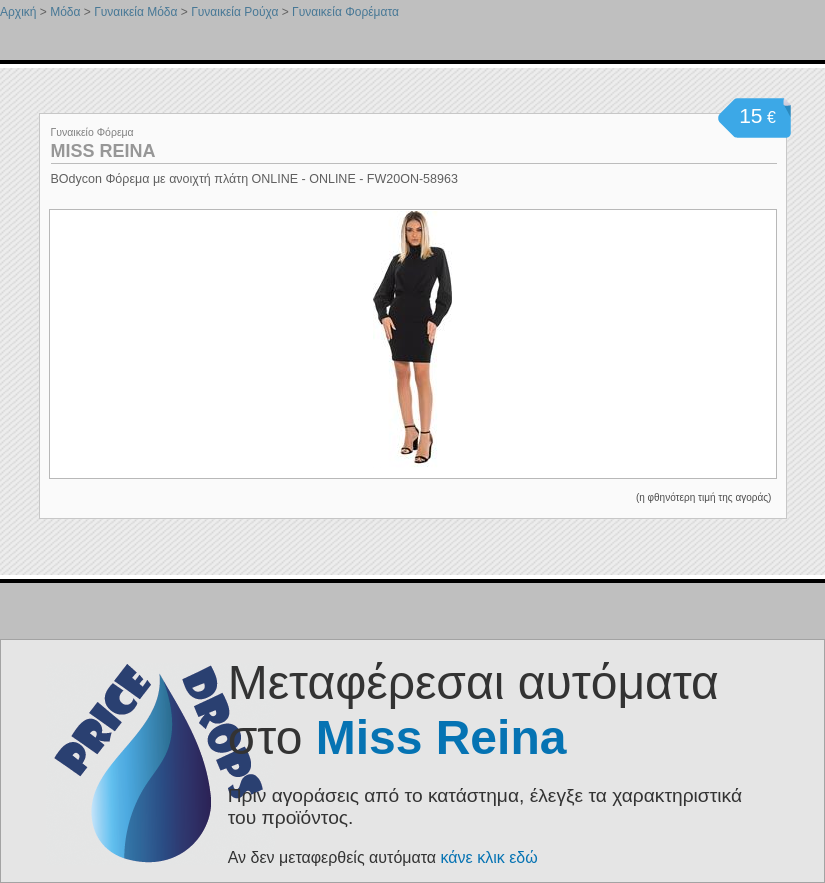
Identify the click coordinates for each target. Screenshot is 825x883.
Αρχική (18, 12)
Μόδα (65, 12)
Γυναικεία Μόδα (135, 12)
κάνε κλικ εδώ (489, 857)
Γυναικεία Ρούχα (234, 12)
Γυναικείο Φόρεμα (92, 132)
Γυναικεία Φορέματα (345, 12)
